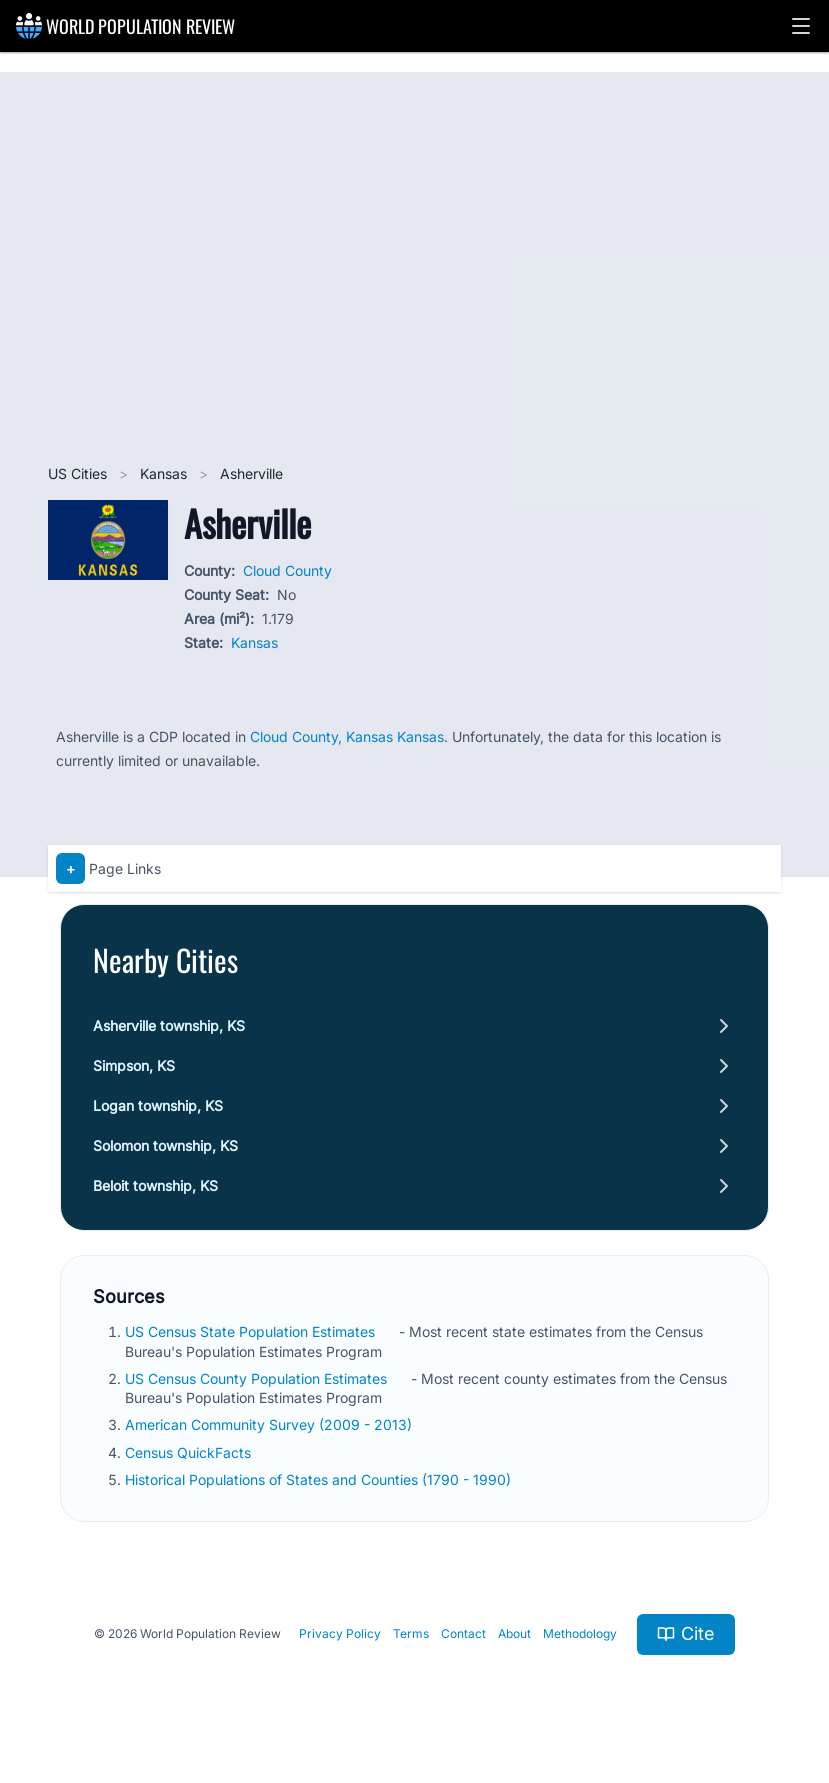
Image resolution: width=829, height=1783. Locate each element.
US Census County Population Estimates (258, 1378)
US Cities (79, 473)
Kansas (165, 473)
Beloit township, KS (155, 1185)
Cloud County (287, 570)
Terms (411, 1633)
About (514, 1633)
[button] (801, 26)
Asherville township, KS (169, 1025)
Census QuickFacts (190, 1452)
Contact (463, 1633)
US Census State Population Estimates (252, 1331)
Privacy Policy (340, 1633)
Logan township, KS (158, 1105)
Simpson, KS (134, 1065)
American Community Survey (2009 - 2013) (270, 1424)
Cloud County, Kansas (323, 736)
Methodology (580, 1633)
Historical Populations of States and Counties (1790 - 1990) (320, 1479)
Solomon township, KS (165, 1145)
